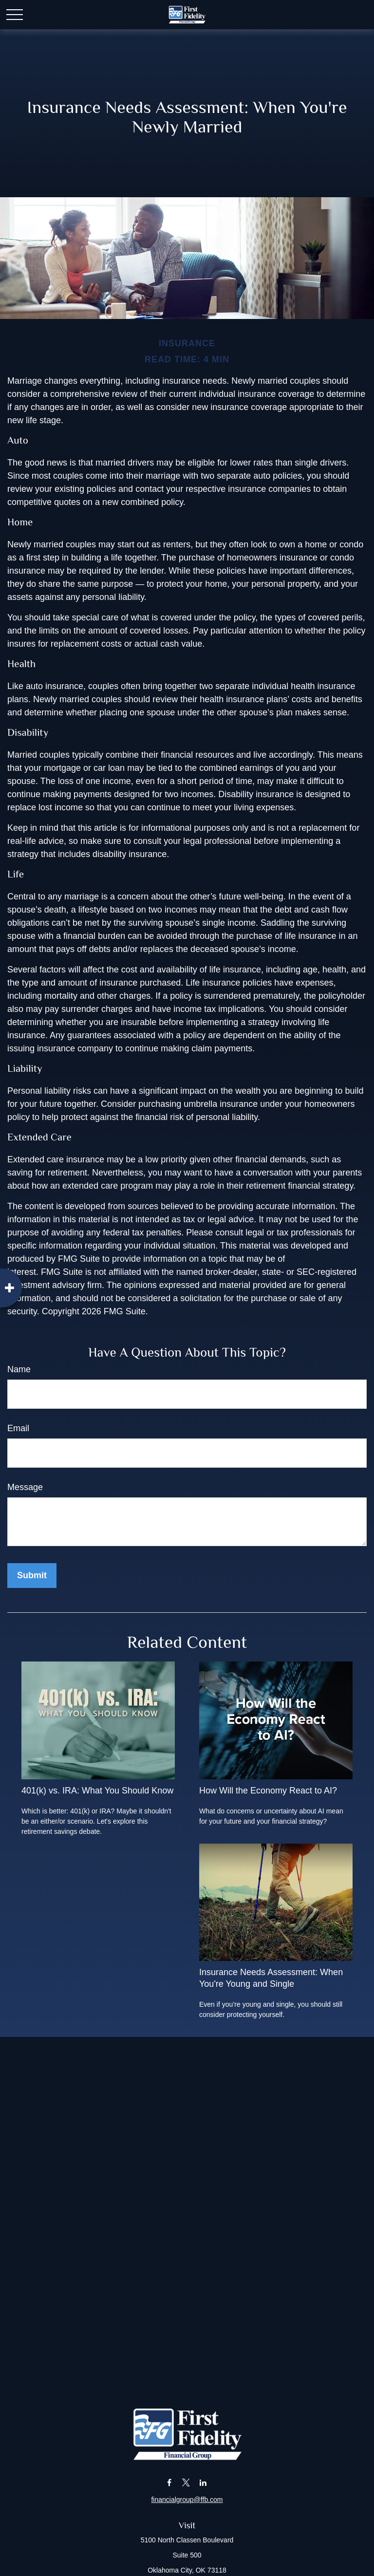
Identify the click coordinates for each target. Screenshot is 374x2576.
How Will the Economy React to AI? (268, 1790)
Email (18, 1428)
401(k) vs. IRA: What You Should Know (97, 1790)
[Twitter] (186, 2482)
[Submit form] (31, 1575)
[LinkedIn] (202, 2482)
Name (19, 1369)
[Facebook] (169, 2482)
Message (25, 1487)
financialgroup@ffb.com (187, 2499)
